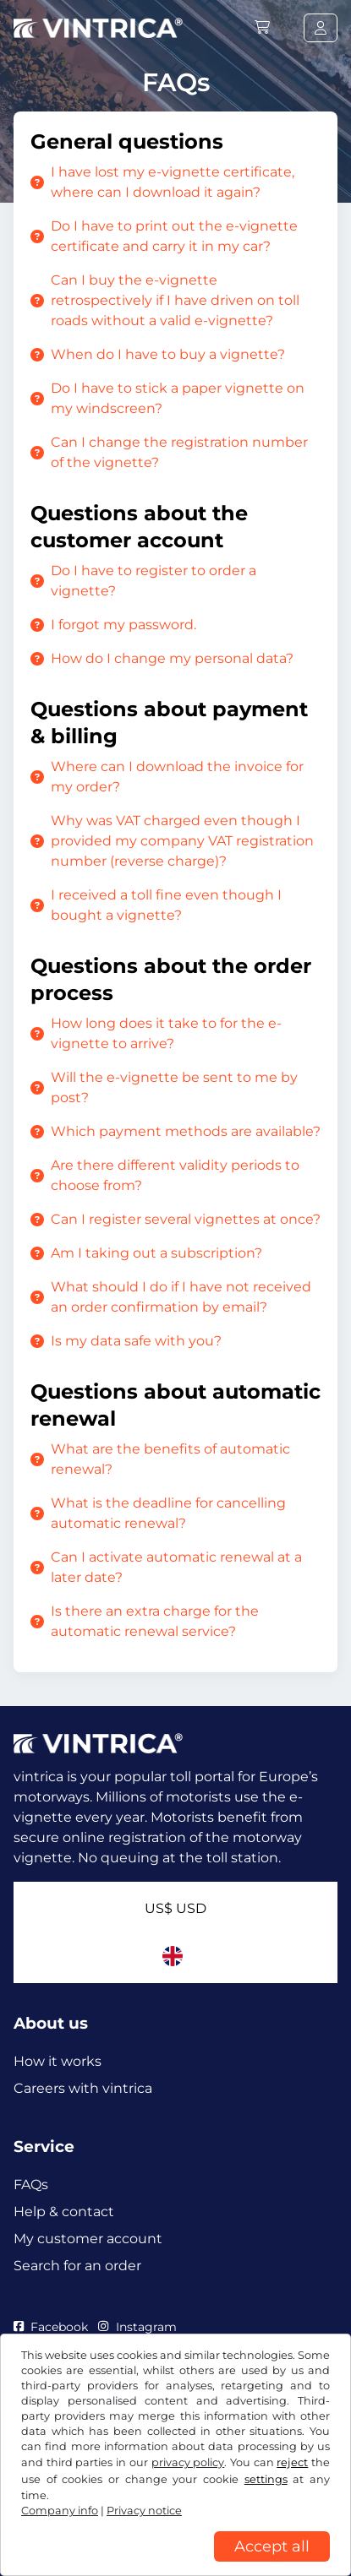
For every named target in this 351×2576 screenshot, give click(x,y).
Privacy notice (144, 2510)
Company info (59, 2510)
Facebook (51, 2326)
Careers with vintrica (83, 2088)
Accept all (272, 2546)
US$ (175, 1908)
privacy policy (188, 2462)
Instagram (137, 2326)
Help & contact (64, 2212)
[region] (175, 2563)
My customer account (88, 2239)
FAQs (31, 2185)
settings (266, 2479)
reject (292, 2462)
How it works (57, 2061)
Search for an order (77, 2266)
